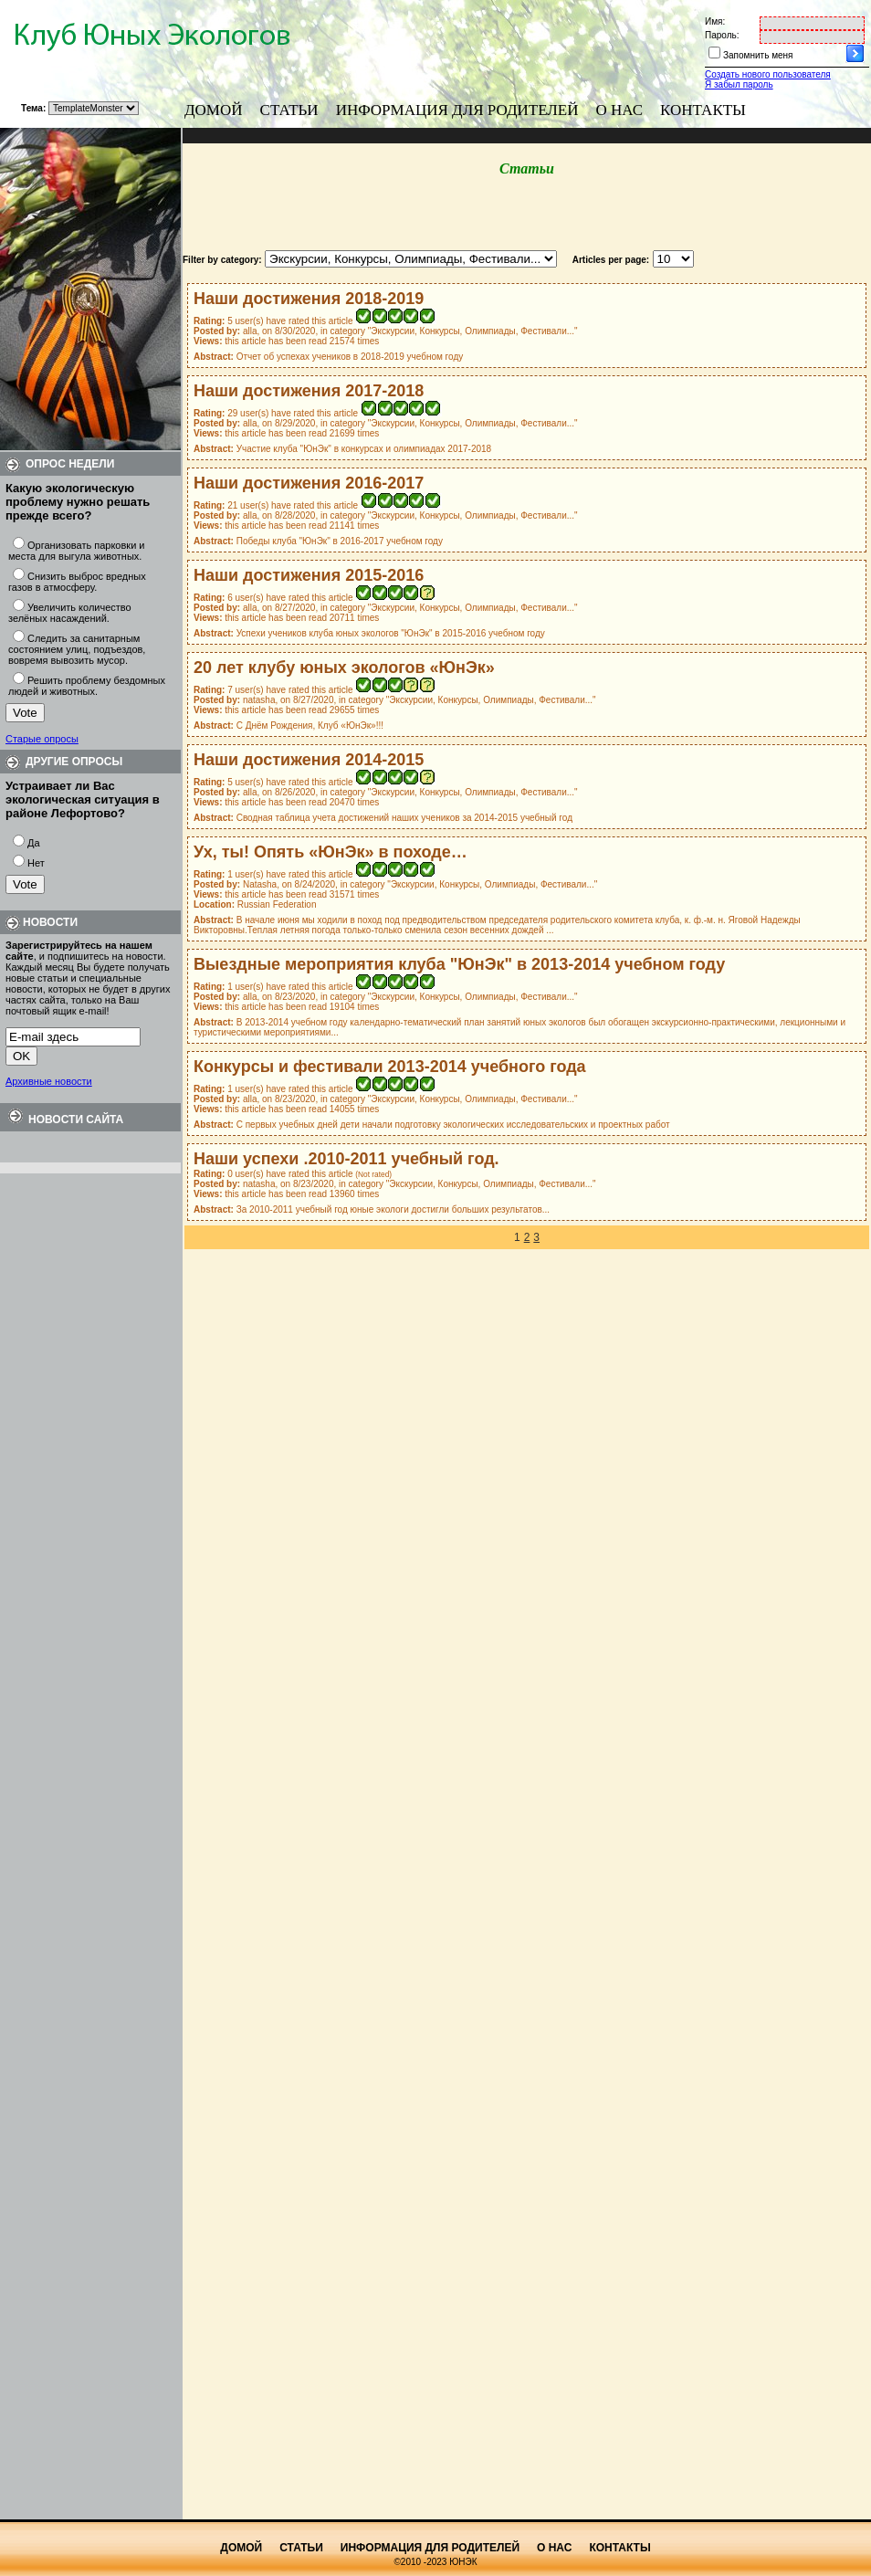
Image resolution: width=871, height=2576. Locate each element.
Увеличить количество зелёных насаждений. (69, 613)
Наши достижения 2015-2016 (309, 575)
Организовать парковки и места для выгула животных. (76, 551)
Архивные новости (48, 1081)
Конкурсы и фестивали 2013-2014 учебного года (390, 1066)
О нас (620, 110)
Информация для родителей (457, 110)
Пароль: (722, 35)
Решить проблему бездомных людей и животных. (86, 686)
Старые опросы (42, 738)
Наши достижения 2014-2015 (309, 760)
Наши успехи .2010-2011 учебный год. (346, 1159)
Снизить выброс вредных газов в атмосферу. (77, 582)
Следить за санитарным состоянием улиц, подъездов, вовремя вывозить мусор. (76, 649)
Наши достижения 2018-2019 (309, 298)
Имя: (715, 21)
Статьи (289, 110)
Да (33, 842)
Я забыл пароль (739, 84)
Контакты (703, 110)
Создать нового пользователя (768, 74)
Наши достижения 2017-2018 (309, 391)
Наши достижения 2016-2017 (309, 483)
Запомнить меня (758, 55)
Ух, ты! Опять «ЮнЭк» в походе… (330, 852)
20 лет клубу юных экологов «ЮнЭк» (344, 667)
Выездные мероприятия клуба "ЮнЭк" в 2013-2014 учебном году (459, 964)
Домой (213, 110)
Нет (36, 862)
